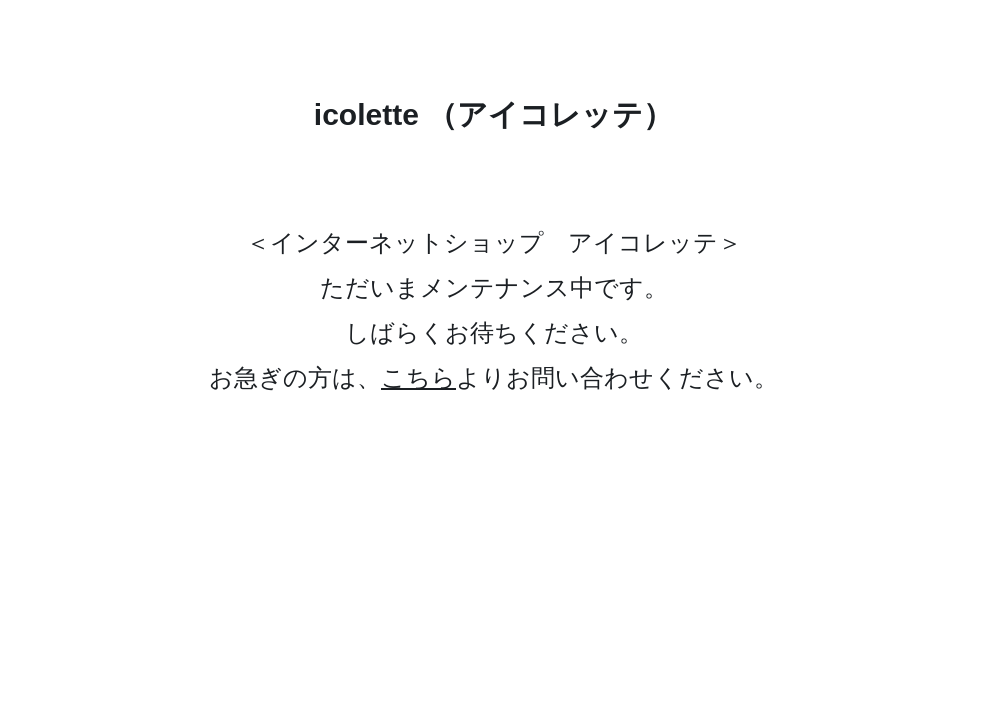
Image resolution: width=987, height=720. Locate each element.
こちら (418, 377)
